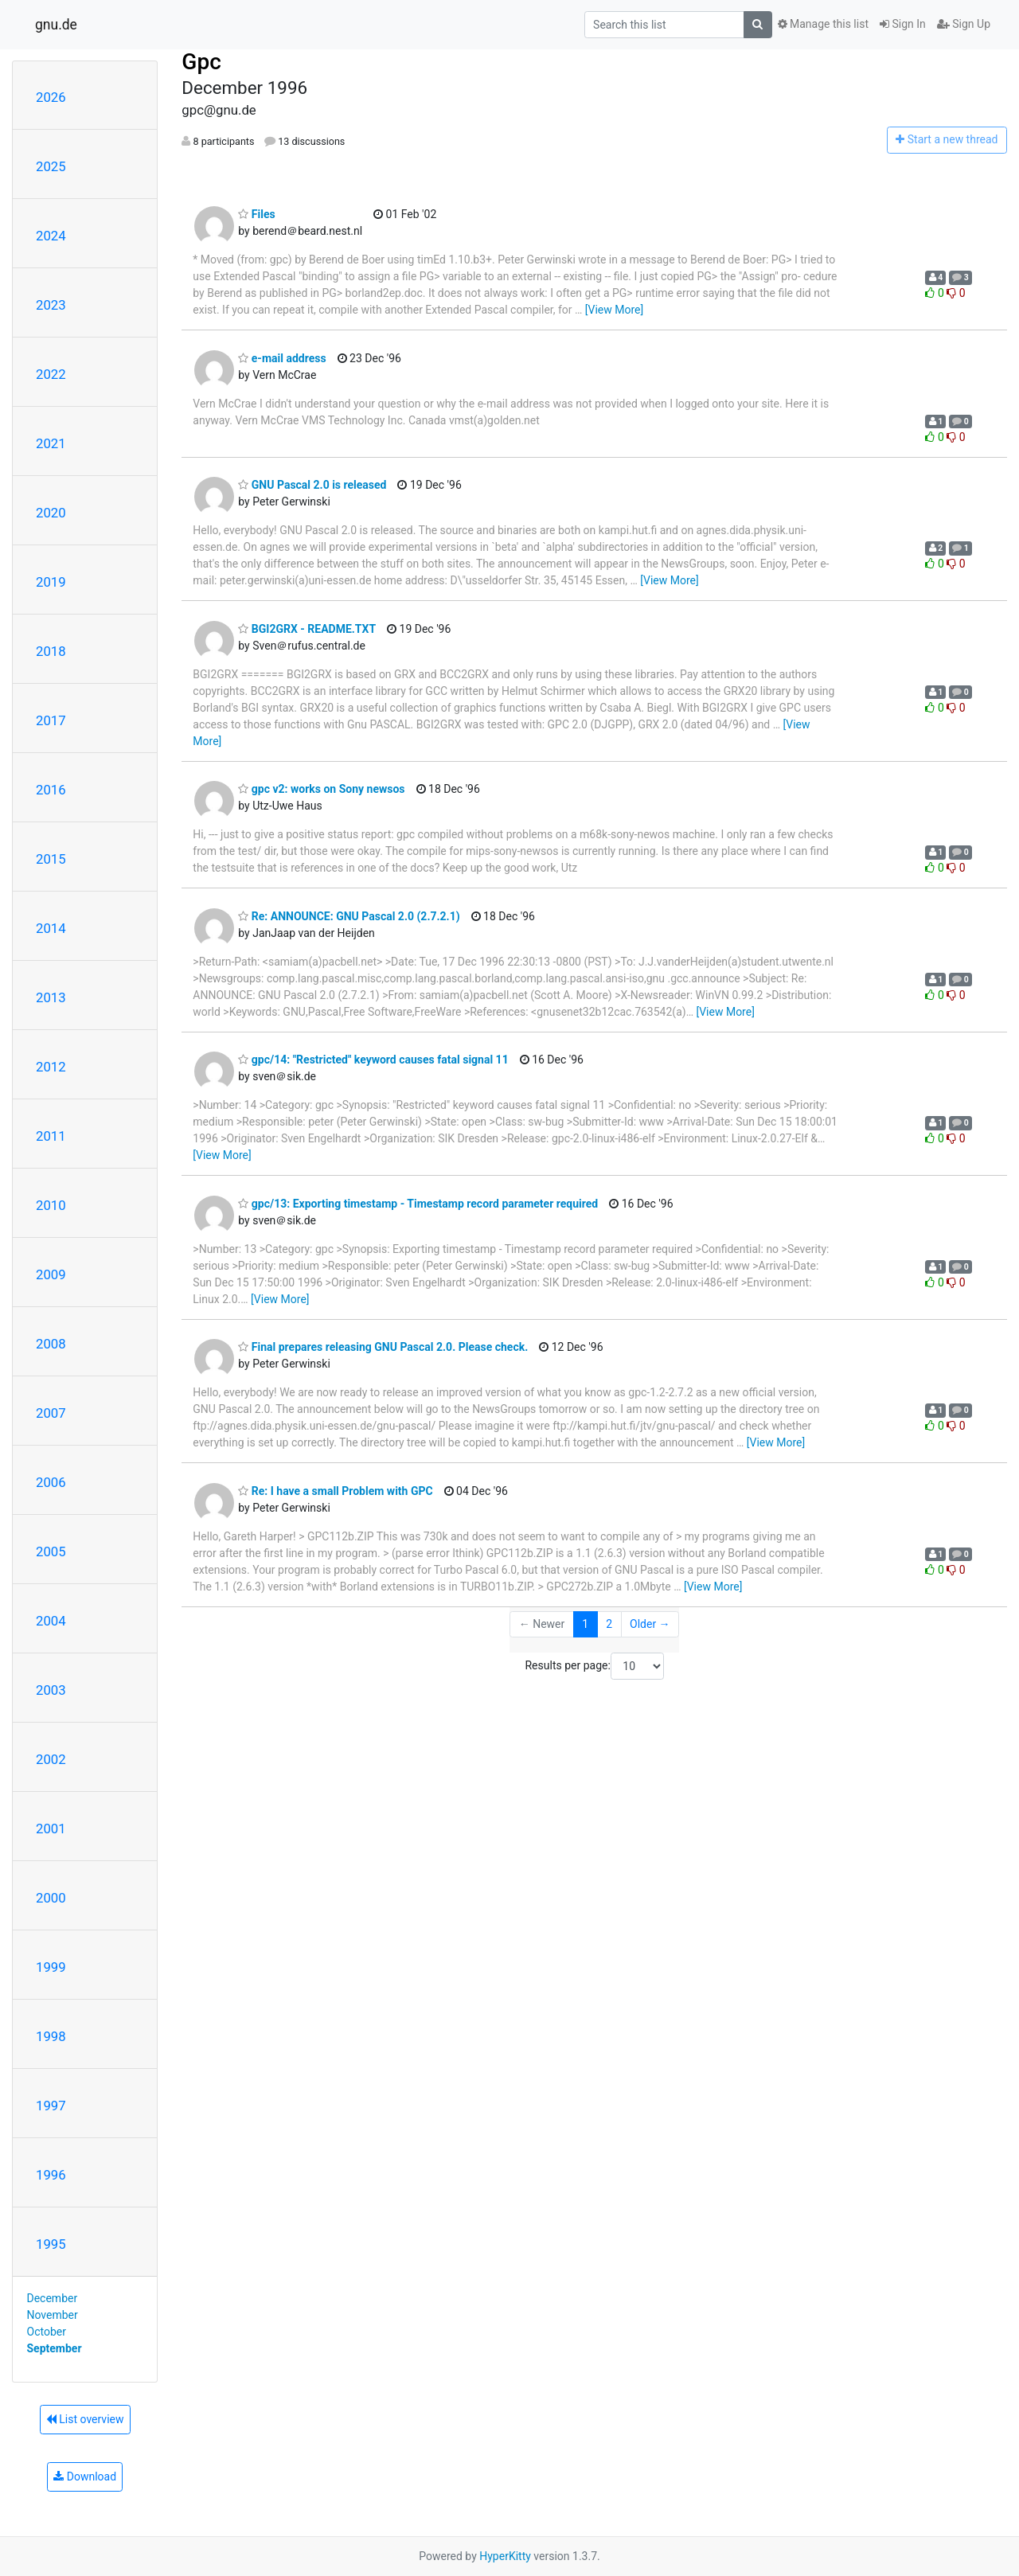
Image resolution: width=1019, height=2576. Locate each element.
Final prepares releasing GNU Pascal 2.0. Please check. (383, 1347)
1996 (51, 2175)
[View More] (614, 309)
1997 (51, 2105)
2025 (51, 166)
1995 (51, 2244)
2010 (51, 1205)
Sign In (903, 24)
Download (84, 2476)
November (52, 2315)
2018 (51, 651)
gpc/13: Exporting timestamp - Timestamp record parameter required (418, 1203)
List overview (85, 2419)
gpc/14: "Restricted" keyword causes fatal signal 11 (373, 1059)
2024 (51, 236)
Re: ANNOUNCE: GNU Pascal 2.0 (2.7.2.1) (348, 916)
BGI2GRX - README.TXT (307, 629)
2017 (51, 720)
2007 (51, 1413)
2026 (51, 97)
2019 (51, 582)
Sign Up (963, 24)
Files (256, 214)
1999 (51, 1967)
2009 (51, 1274)
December (52, 2298)
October (46, 2331)
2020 (51, 513)
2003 (51, 1690)
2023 (51, 305)
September (54, 2348)
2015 (51, 859)
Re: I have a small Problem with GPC (335, 1491)
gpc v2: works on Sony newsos (321, 789)
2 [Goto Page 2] (609, 1624)
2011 (51, 1136)
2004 (51, 1621)
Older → (650, 1624)
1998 (51, 2036)
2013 (51, 997)
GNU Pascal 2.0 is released (312, 484)
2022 (51, 374)
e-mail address (282, 358)
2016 (51, 790)
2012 (51, 1067)
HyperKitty (505, 2556)
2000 (51, 1898)
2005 (51, 1551)
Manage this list (823, 24)
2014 (51, 928)
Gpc (201, 62)
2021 (51, 443)
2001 (51, 1828)
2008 (51, 1344)
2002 (51, 1759)
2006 (51, 1482)
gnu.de (56, 25)
